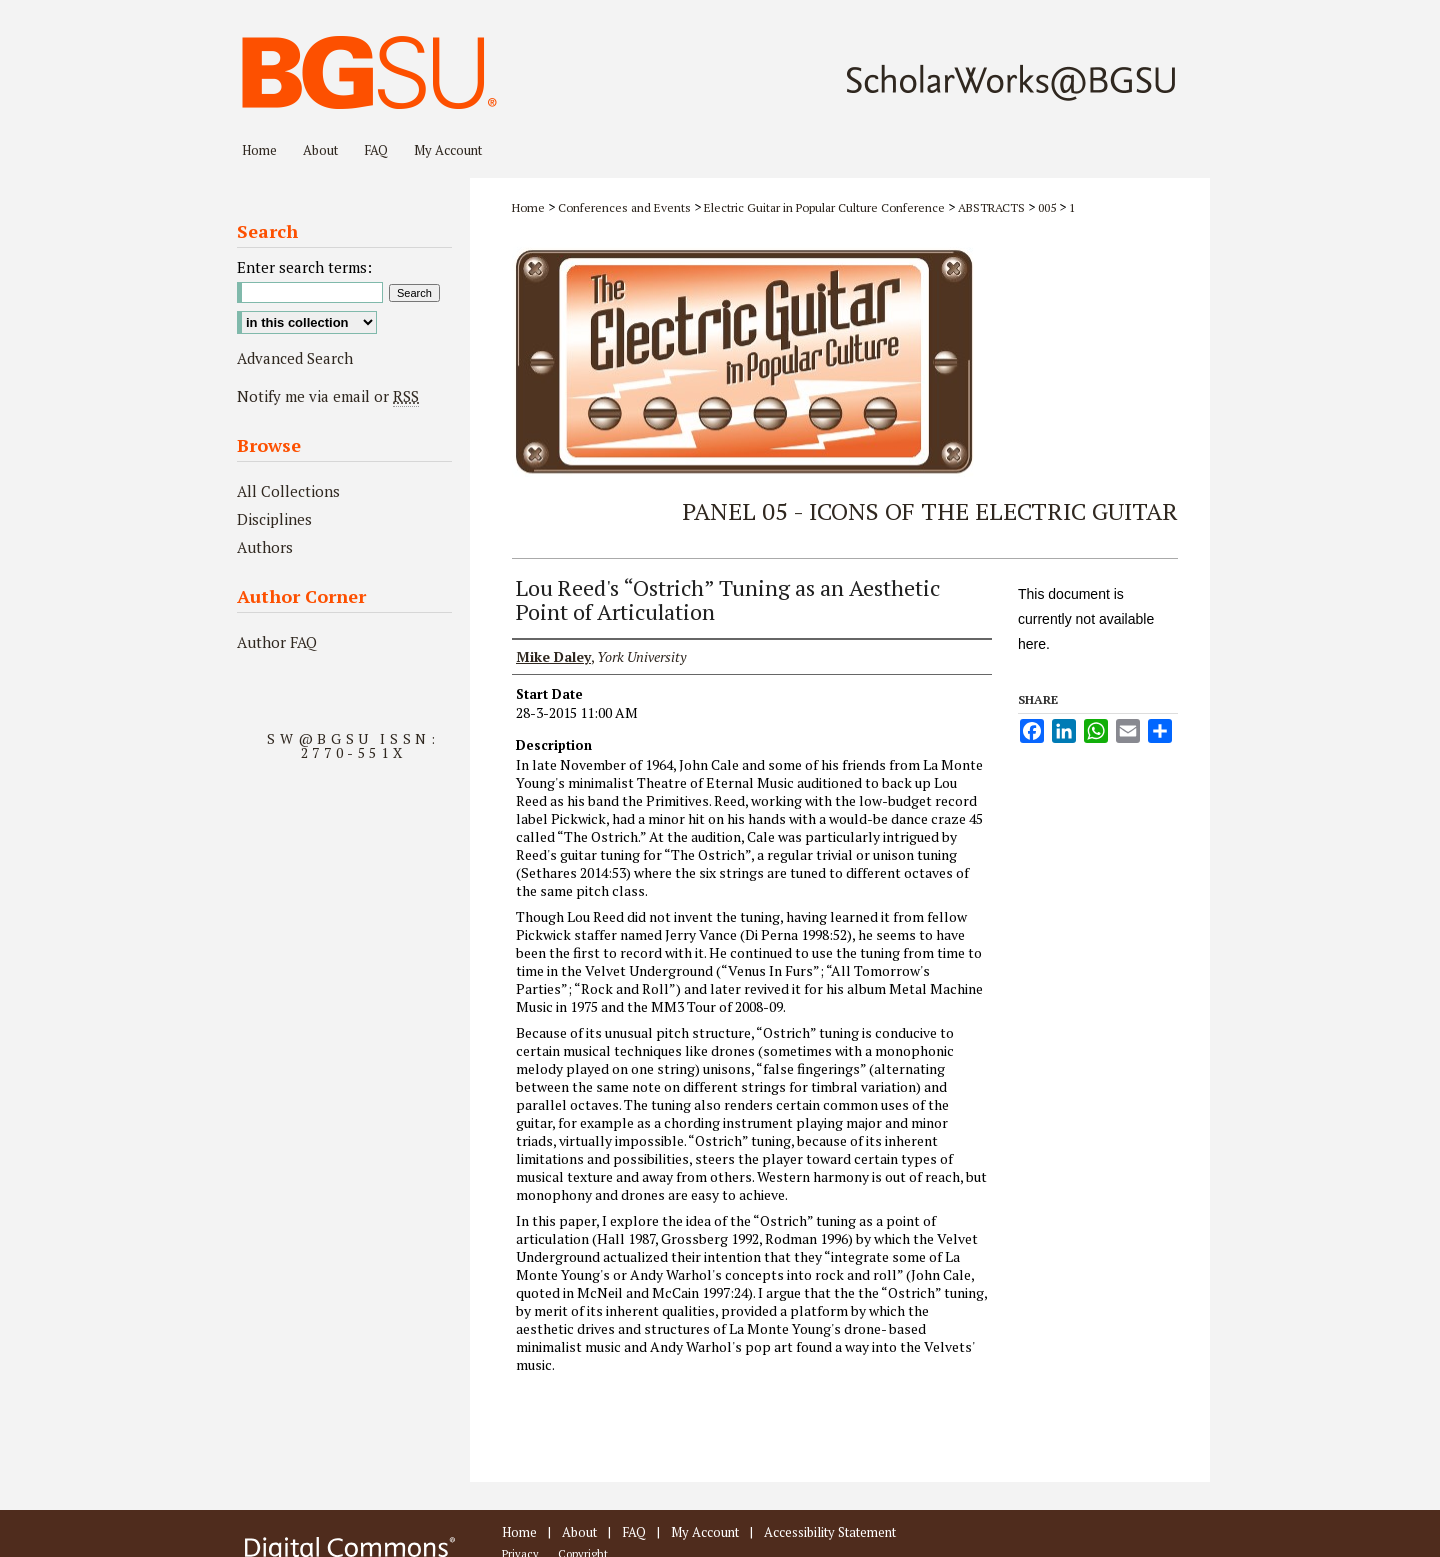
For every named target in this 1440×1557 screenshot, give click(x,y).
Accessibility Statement (830, 1532)
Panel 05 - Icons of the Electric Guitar (930, 511)
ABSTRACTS (993, 207)
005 (1048, 207)
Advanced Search (295, 358)
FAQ (634, 1532)
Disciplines (274, 519)
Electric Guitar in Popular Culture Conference (826, 207)
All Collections (288, 491)
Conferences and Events (626, 207)
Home (528, 207)
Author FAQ (277, 642)
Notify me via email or (328, 396)
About (579, 1532)
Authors (265, 547)
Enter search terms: (304, 267)
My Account (705, 1532)
